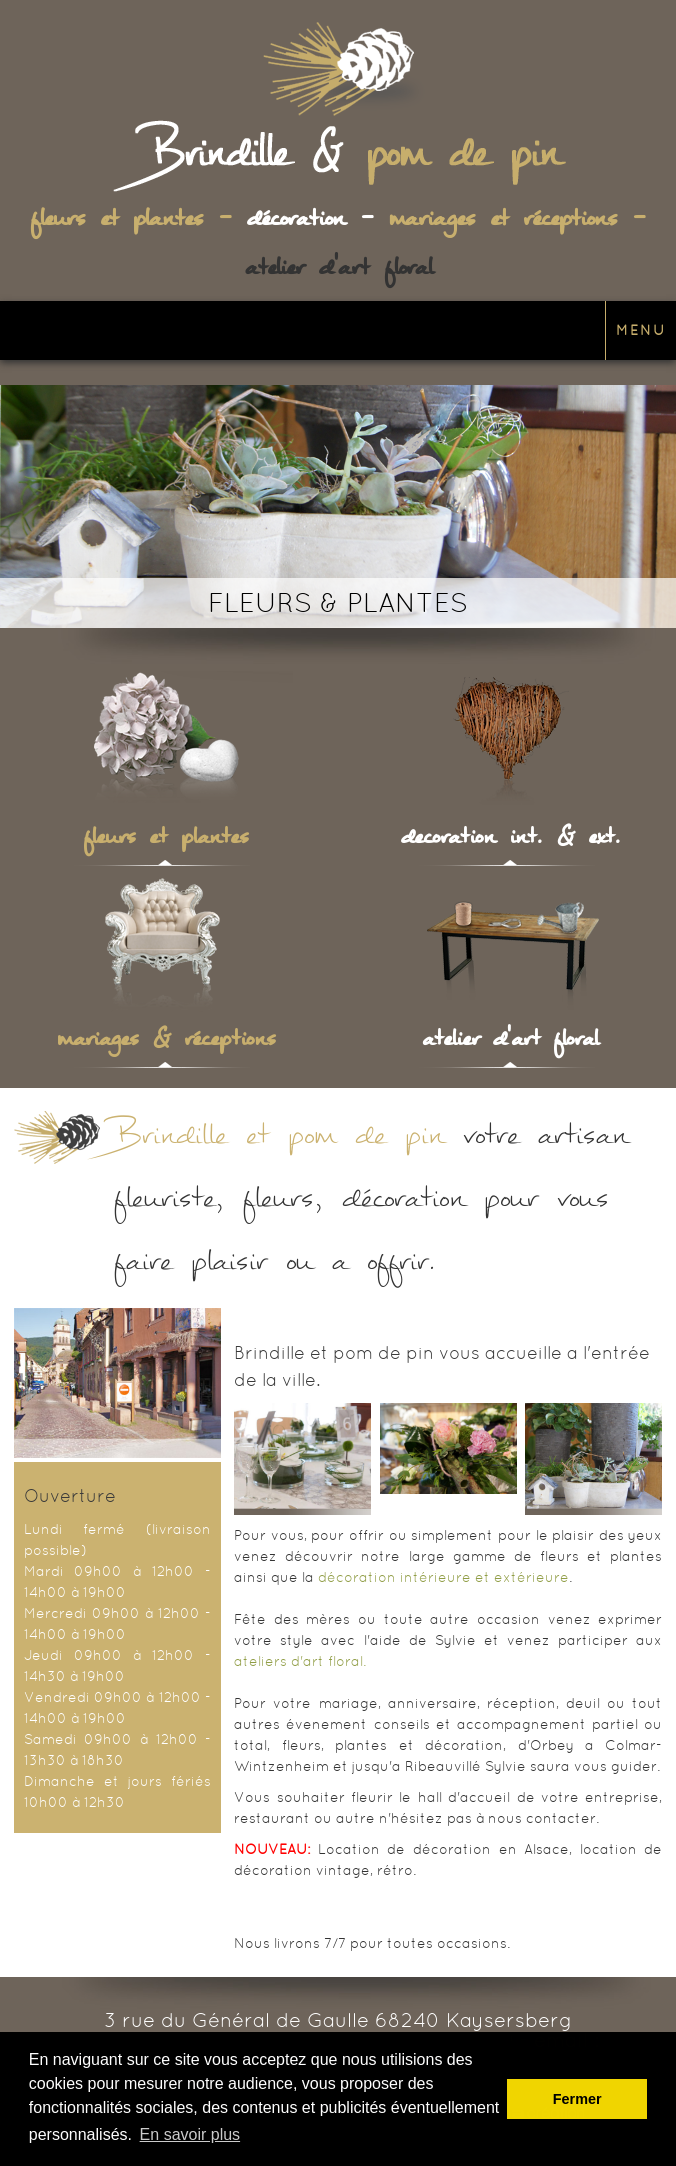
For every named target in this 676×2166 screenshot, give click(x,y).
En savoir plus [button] (190, 2134)
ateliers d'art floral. (300, 1661)
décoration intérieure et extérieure (443, 1577)
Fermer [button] (577, 2099)
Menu (641, 330)
